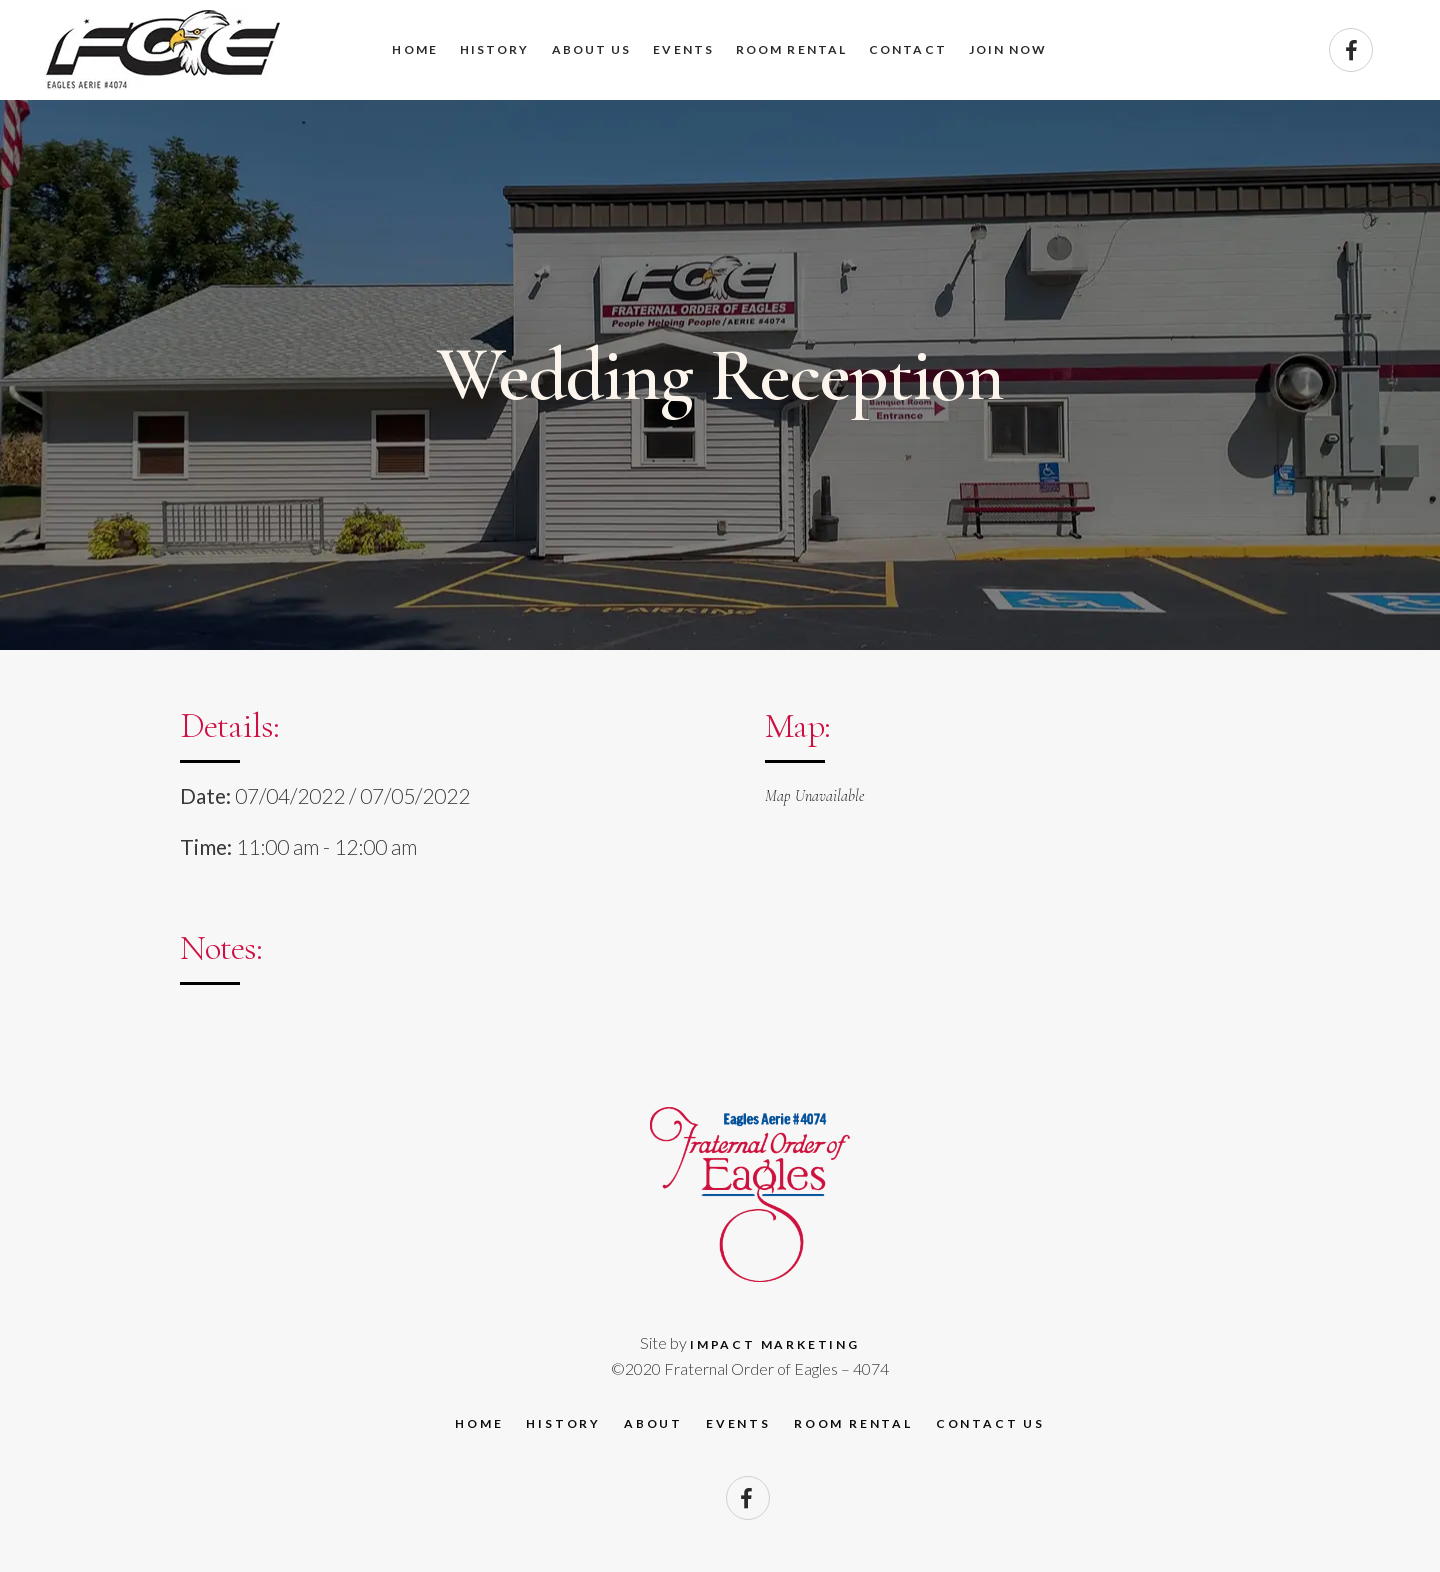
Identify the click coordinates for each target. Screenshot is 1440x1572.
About (653, 1423)
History (563, 1423)
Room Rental (853, 1423)
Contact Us (990, 1423)
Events (738, 1423)
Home (479, 1423)
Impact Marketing (775, 1344)
